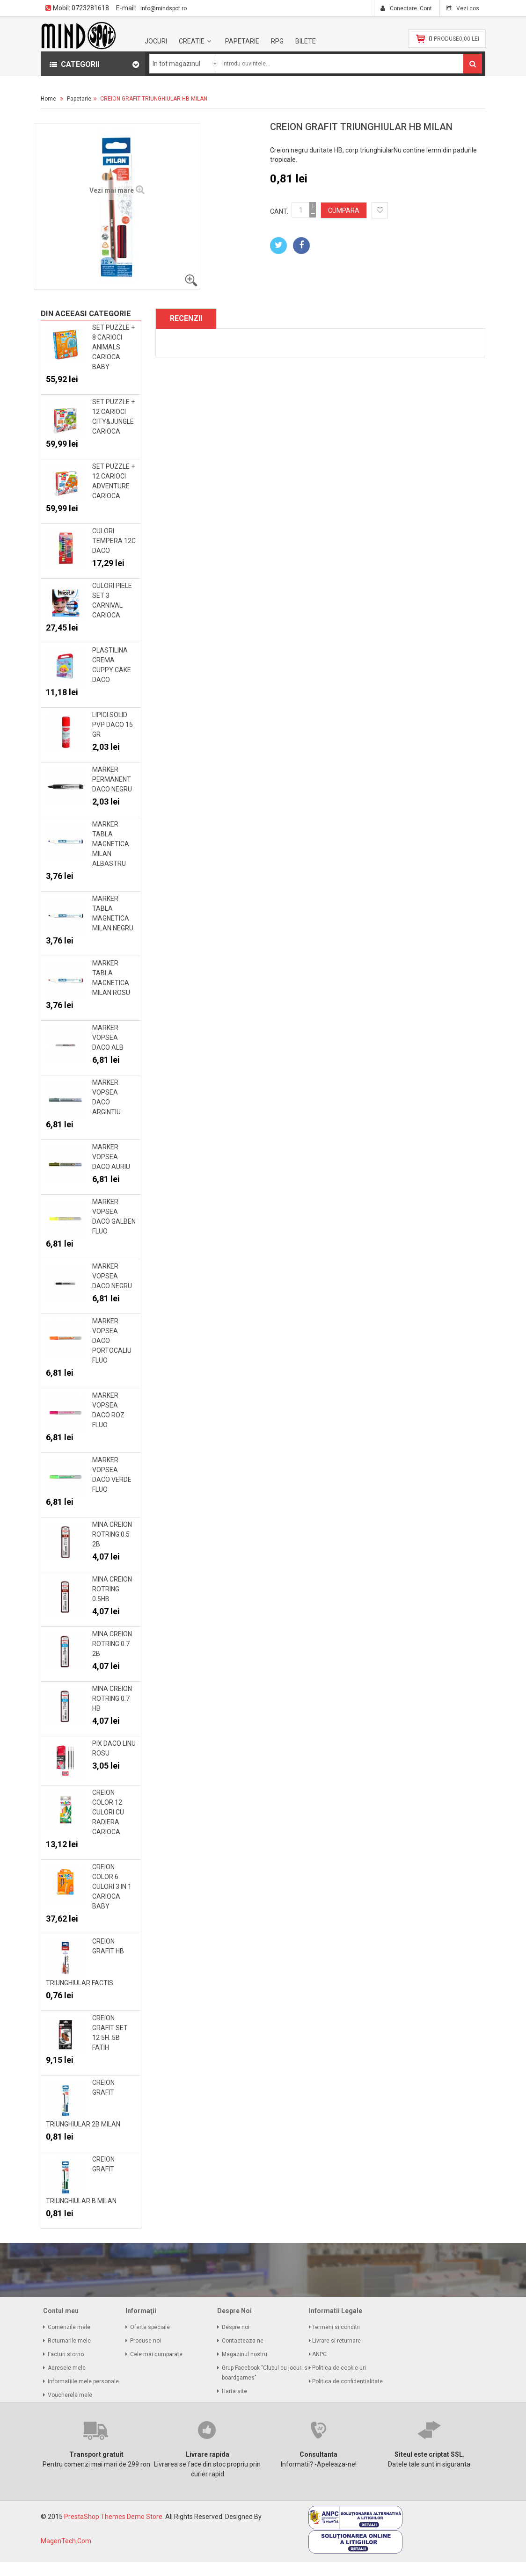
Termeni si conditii (337, 2327)
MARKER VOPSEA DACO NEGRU (112, 1276)
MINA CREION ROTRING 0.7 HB (112, 1698)
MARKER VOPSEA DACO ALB (108, 1037)
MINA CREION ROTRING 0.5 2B (112, 1534)
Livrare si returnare (337, 2340)
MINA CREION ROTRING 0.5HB (112, 1589)
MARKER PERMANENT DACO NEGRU (112, 779)
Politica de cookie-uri (340, 2368)
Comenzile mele (69, 2327)
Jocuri (156, 41)
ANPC (320, 2354)
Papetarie (242, 41)
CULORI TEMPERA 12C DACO (114, 540)
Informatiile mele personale (83, 2381)
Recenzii (186, 318)
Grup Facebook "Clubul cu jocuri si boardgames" (265, 2373)
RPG (277, 41)
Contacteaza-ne (242, 2340)
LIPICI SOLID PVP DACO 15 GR (112, 724)
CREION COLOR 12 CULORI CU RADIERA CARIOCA (108, 1812)
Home (48, 98)
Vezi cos (467, 8)
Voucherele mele (70, 2395)
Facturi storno (66, 2354)
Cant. (279, 211)
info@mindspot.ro (163, 8)
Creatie (192, 41)
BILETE (305, 41)
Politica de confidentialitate (348, 2381)
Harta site (234, 2391)
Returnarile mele (69, 2340)
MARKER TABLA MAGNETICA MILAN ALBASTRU (110, 843)
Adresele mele (67, 2368)
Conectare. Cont (410, 8)
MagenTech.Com (66, 2541)
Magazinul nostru (244, 2354)
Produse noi (145, 2340)
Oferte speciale (150, 2327)
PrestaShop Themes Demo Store (113, 2516)
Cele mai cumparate (156, 2354)
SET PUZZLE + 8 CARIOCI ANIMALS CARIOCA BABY (113, 347)
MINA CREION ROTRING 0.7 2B (112, 1643)
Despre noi (235, 2327)
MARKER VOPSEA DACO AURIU (111, 1156)
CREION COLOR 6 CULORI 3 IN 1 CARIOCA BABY (112, 1886)
